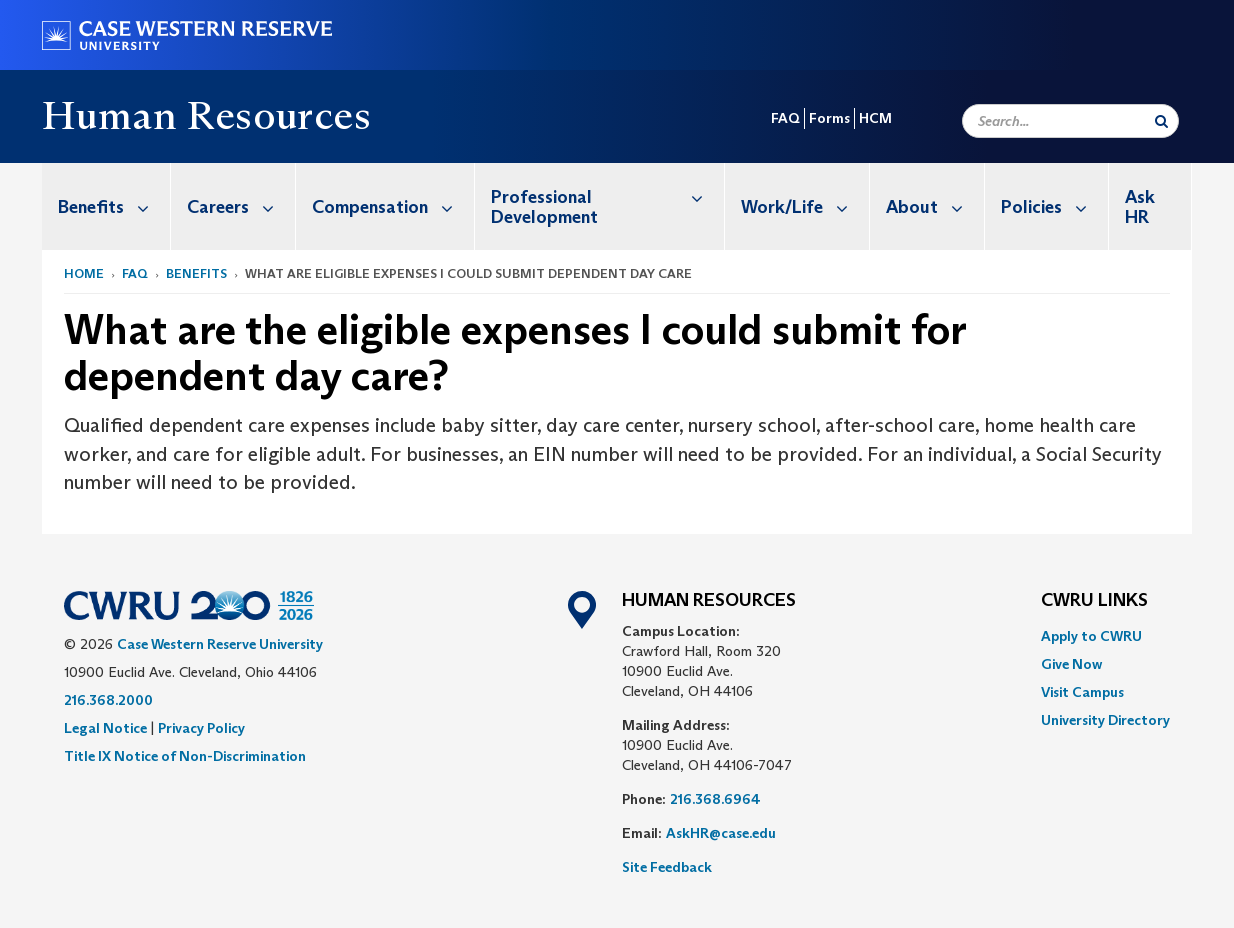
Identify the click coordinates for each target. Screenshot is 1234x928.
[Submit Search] (1161, 121)
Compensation (393, 206)
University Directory (1105, 720)
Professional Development (607, 196)
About (935, 206)
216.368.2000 (108, 700)
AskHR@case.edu (721, 833)
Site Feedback (667, 867)
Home (84, 273)
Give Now (1071, 664)
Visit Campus (1082, 692)
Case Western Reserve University (220, 644)
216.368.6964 (715, 799)
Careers (241, 206)
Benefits (114, 206)
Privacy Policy (201, 728)
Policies (1054, 206)
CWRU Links (1094, 601)
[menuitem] (106, 206)
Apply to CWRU (1091, 636)
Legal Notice (105, 728)
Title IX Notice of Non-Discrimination (185, 756)
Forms (829, 118)
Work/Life (805, 206)
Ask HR (1140, 207)
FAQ (785, 118)
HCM (875, 118)
